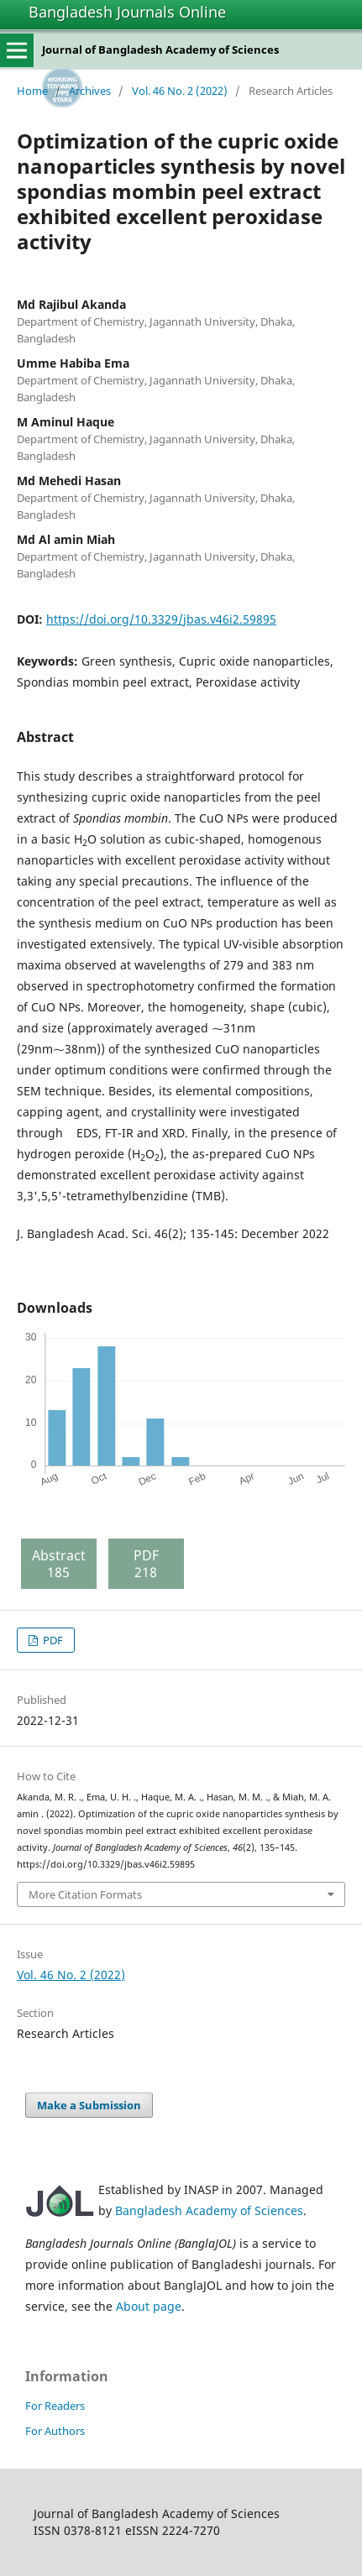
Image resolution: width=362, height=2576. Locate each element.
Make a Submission (89, 2105)
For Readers (55, 2405)
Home (32, 90)
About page (148, 2306)
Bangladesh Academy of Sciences (209, 2210)
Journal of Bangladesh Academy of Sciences (160, 49)
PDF (51, 1640)
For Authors (55, 2430)
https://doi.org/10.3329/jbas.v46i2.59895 (161, 619)
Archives (90, 90)
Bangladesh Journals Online (127, 12)
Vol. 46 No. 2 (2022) (180, 90)
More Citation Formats (85, 1894)
